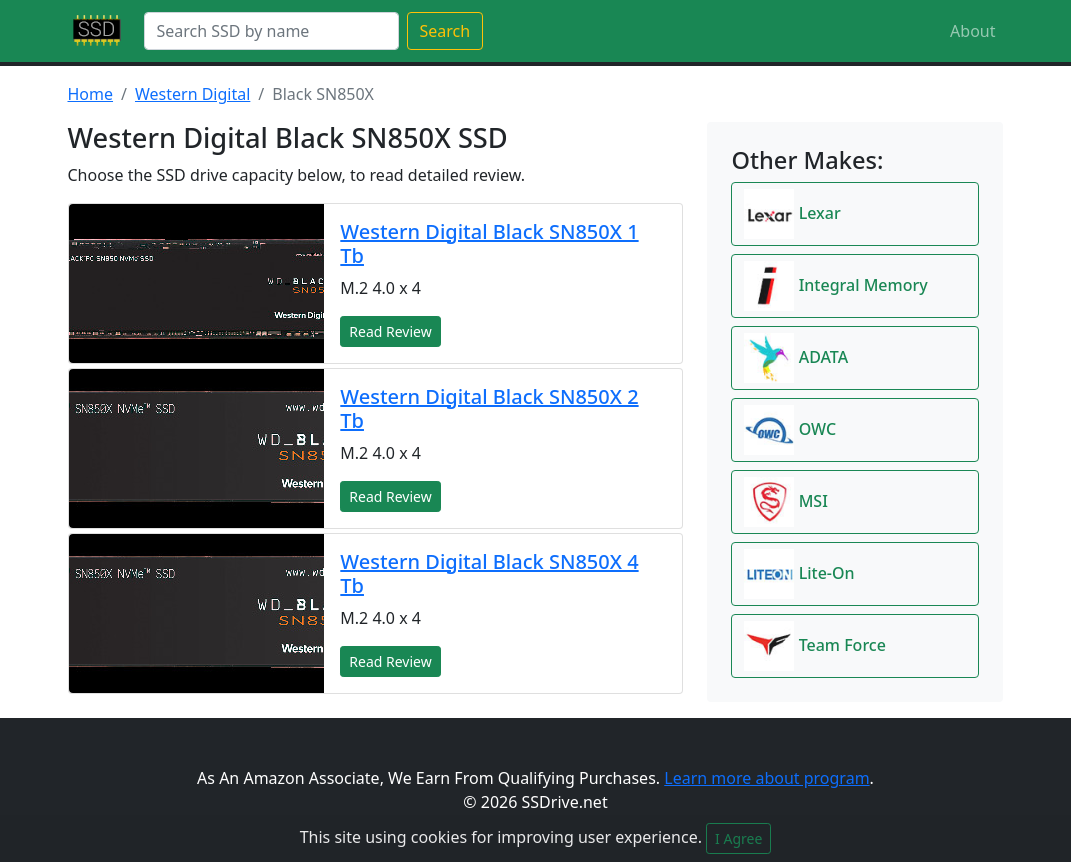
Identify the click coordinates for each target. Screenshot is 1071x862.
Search (445, 31)
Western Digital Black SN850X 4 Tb (489, 573)
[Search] (271, 31)
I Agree (738, 838)
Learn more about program (766, 778)
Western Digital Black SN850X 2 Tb (489, 408)
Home (91, 94)
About (972, 31)
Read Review (390, 331)
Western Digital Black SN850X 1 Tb (489, 243)
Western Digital (192, 94)
